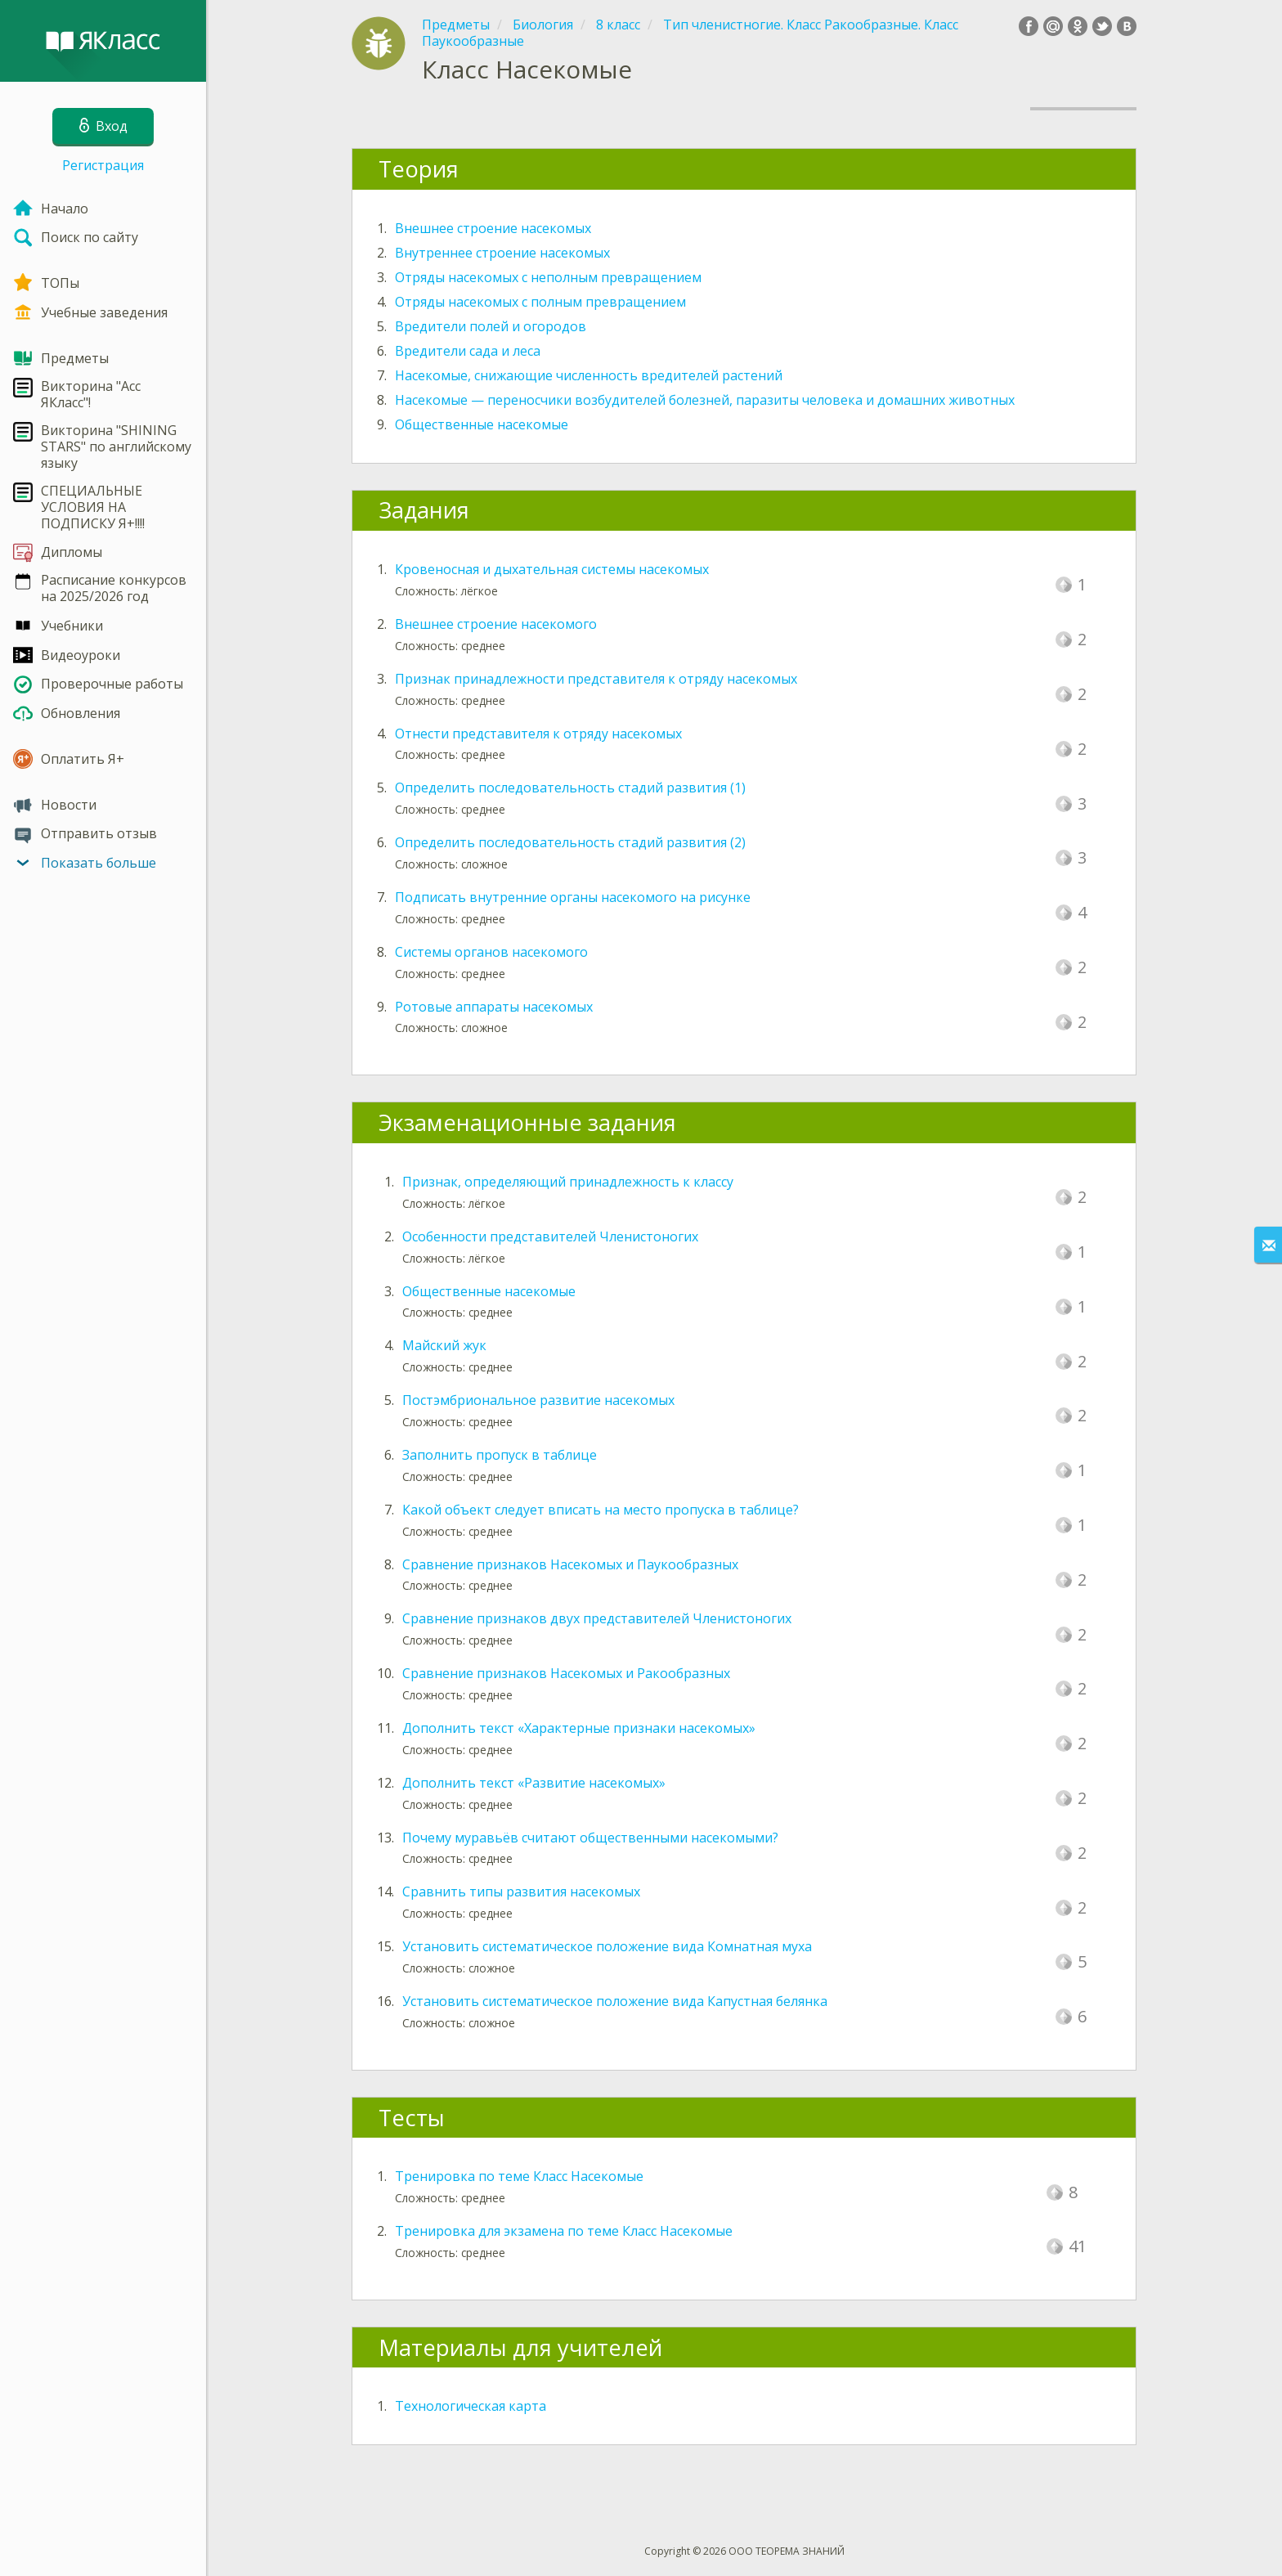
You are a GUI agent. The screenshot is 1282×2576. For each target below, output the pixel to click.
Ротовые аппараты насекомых (494, 1007)
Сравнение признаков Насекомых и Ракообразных (566, 1673)
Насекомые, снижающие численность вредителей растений (588, 375)
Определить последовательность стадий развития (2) (570, 842)
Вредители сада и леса (467, 351)
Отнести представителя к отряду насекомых (538, 734)
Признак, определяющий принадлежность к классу (567, 1182)
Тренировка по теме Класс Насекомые (519, 2176)
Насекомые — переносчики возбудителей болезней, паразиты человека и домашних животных (705, 400)
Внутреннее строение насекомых (502, 253)
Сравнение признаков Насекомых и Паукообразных (570, 1564)
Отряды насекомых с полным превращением (540, 302)
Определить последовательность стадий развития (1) (570, 788)
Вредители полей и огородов (490, 326)
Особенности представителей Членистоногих (550, 1236)
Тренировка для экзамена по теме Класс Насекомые (564, 2231)
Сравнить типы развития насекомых (521, 1892)
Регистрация (103, 165)
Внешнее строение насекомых (493, 228)
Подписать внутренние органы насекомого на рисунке (573, 897)
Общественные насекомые (481, 424)
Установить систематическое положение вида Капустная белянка (614, 2001)
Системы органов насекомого (491, 952)
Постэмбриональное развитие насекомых (538, 1400)
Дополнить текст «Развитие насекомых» (534, 1783)
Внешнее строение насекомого (496, 624)
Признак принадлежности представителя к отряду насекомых (596, 679)
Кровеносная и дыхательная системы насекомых (552, 569)
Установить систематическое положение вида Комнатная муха (607, 1946)
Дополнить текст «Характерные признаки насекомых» (578, 1728)
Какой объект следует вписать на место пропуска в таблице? (600, 1510)
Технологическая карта (470, 2406)
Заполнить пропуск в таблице (499, 1455)
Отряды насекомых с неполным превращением (548, 277)
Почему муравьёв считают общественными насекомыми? (590, 1838)
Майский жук (444, 1345)
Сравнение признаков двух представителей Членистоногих (596, 1618)
